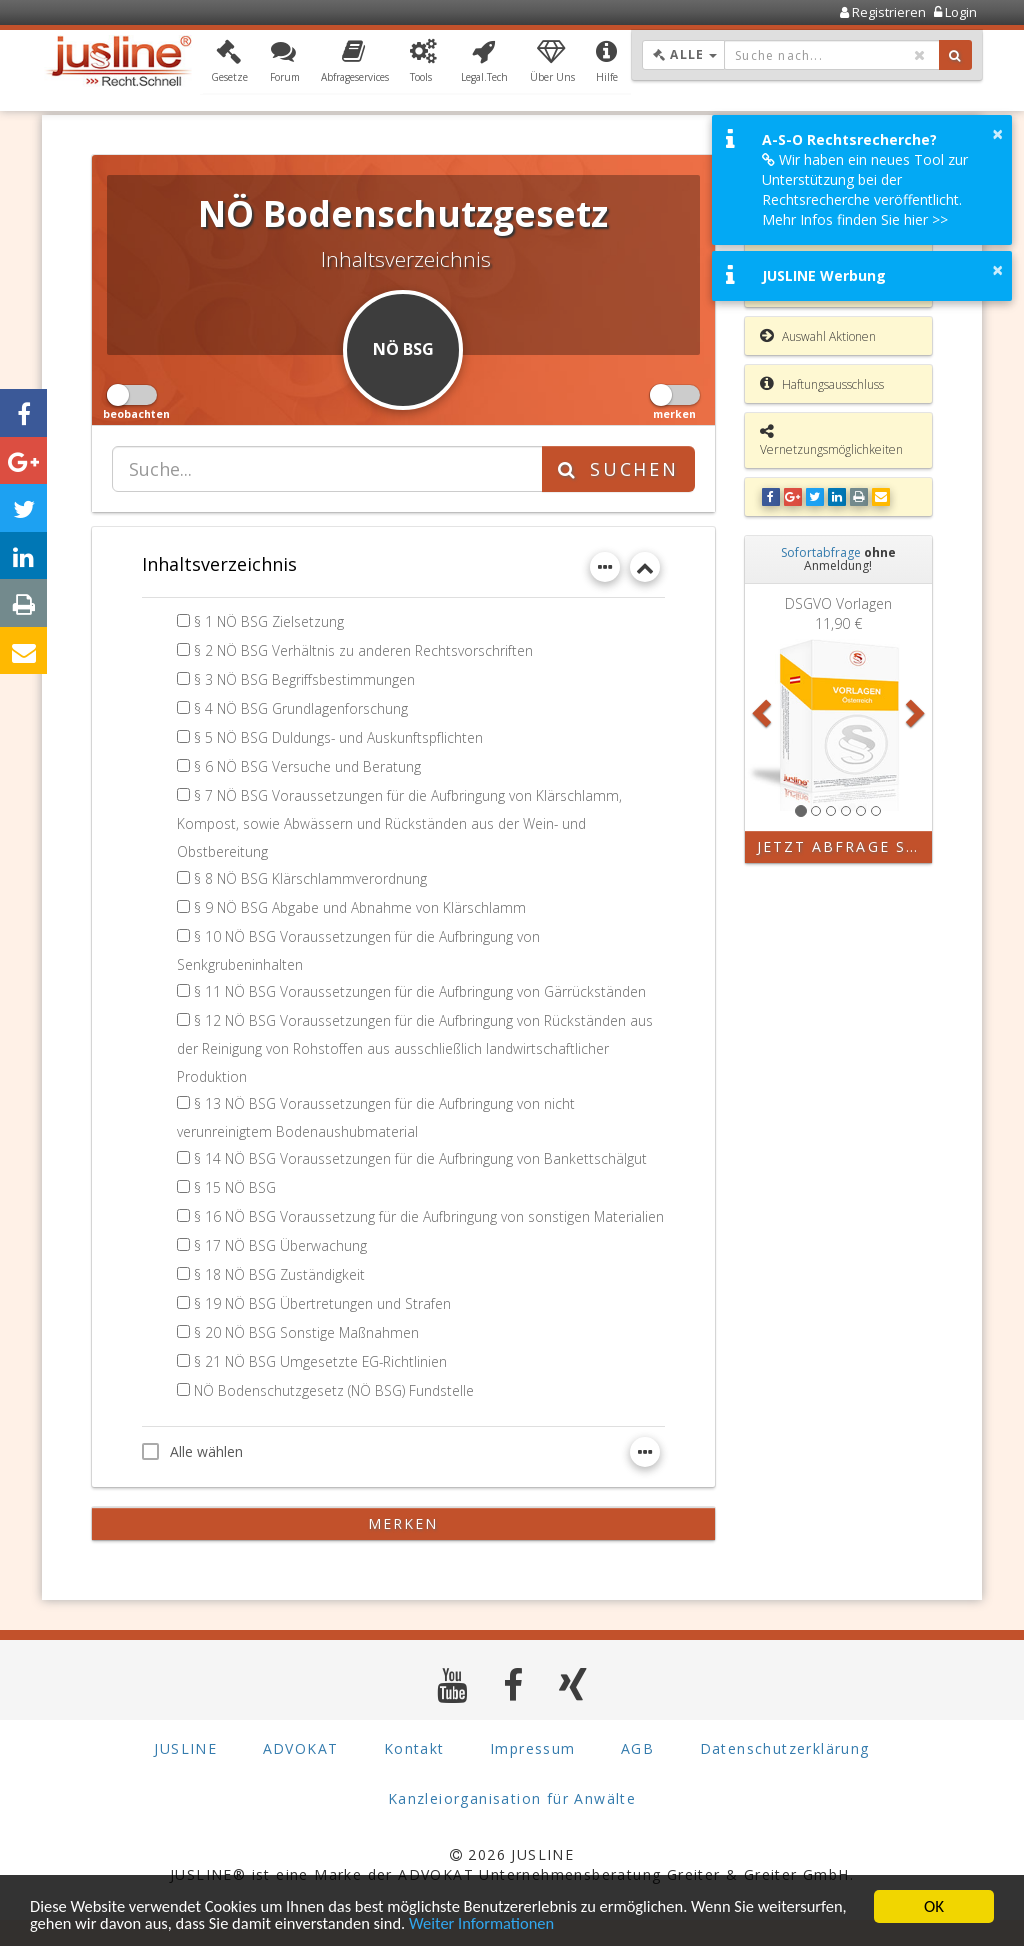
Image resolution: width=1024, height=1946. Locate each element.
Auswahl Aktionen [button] (818, 336)
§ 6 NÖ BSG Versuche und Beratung (308, 766)
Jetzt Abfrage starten (845, 846)
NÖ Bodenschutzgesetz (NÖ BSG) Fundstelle (336, 1416)
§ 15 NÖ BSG (235, 1187)
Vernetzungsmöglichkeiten (831, 440)
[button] (229, 63)
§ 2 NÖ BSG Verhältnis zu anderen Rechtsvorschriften (364, 650)
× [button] (997, 134)
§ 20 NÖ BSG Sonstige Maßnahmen (308, 1358)
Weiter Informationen (592, 1923)
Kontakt (414, 1775)
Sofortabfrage (821, 552)
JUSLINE (185, 1775)
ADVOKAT (301, 1775)
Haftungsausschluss (822, 384)
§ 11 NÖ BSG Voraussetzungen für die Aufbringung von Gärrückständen (422, 991)
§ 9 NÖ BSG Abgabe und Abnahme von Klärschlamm (362, 907)
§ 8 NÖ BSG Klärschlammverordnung (311, 878)
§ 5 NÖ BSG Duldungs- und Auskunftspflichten (341, 737)
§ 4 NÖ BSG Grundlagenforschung (302, 708)
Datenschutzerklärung (785, 1775)
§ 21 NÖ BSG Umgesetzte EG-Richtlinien (322, 1387)
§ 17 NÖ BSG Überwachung (281, 1271)
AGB (637, 1775)
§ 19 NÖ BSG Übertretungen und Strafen (324, 1329)
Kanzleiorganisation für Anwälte (512, 1825)
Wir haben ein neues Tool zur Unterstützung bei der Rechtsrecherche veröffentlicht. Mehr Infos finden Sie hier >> (865, 189)
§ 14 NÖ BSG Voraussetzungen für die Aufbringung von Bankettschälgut (422, 1158)
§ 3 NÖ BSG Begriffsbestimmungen (305, 679)
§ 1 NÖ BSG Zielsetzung (270, 621)
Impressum (533, 1775)
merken (403, 1549)
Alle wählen (192, 1477)
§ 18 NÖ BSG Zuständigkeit (281, 1300)
